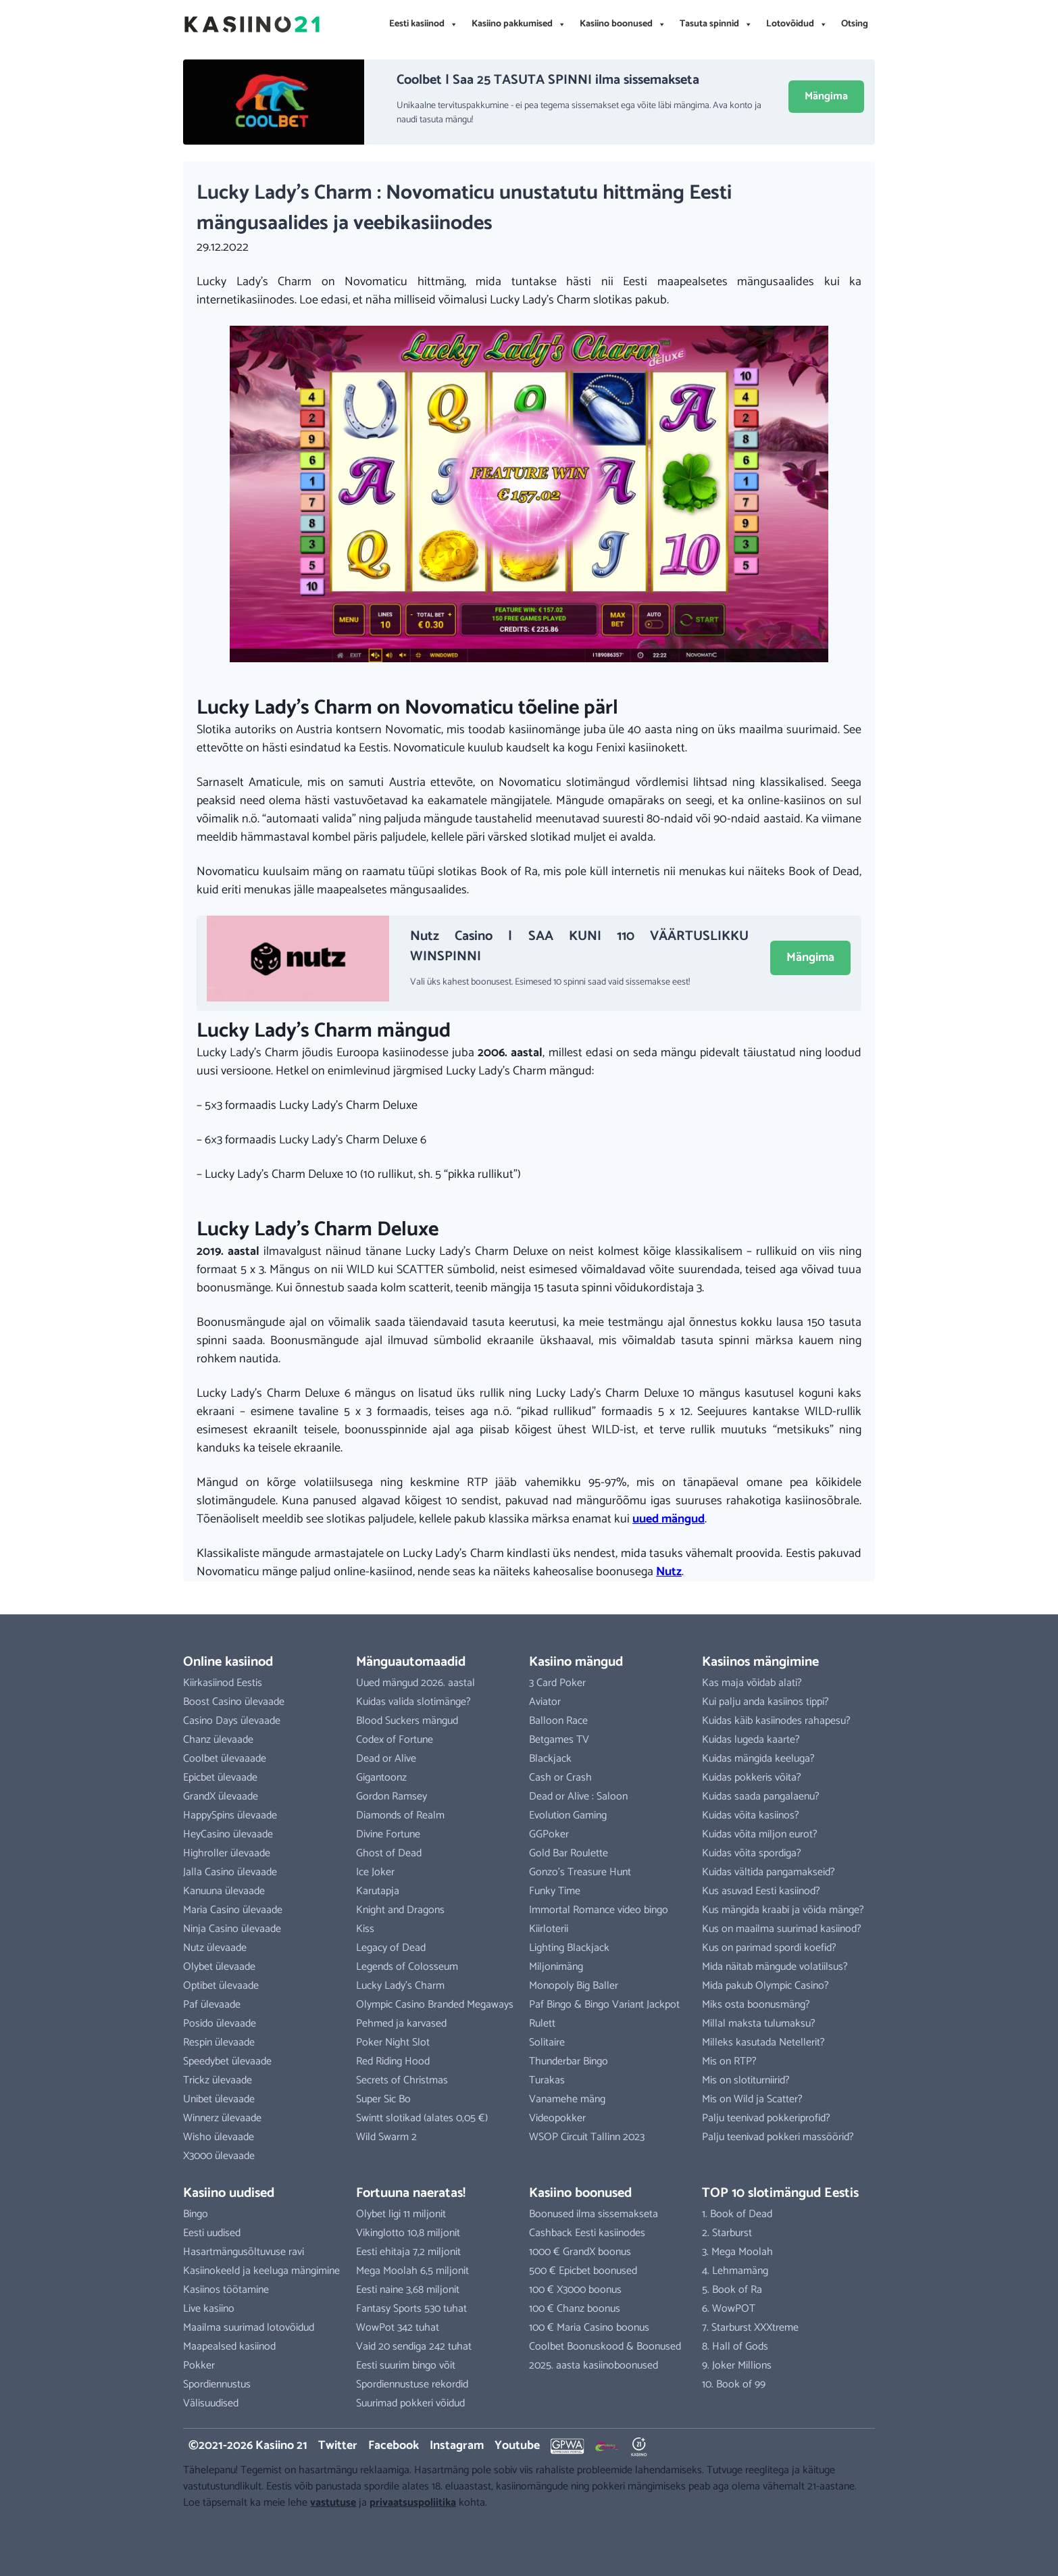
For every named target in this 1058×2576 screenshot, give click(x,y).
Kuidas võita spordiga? (751, 1853)
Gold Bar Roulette (568, 1853)
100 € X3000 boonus (575, 2290)
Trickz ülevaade (217, 2080)
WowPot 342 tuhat (397, 2328)
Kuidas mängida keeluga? (758, 1759)
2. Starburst (727, 2233)
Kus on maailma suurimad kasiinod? (781, 1929)
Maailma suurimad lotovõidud (248, 2328)
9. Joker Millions (737, 2365)
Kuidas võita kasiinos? (750, 1815)
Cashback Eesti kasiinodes (587, 2233)
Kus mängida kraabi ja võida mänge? (783, 1910)
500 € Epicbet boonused (583, 2271)
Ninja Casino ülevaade (232, 1929)
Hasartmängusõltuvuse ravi (243, 2252)
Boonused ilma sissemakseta (593, 2214)
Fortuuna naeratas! (410, 2193)
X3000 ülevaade (219, 2156)
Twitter (337, 2445)
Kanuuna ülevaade (224, 1891)
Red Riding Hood (393, 2061)
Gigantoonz (381, 1777)
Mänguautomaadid (410, 1662)
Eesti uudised (212, 2233)
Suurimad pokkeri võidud (410, 2403)
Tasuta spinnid (716, 24)
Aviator (545, 1702)
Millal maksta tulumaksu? (758, 2023)
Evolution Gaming (568, 1815)
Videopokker (557, 2118)
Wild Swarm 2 (386, 2137)
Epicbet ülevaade (220, 1777)
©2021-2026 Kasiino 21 (247, 2445)
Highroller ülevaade (226, 1853)
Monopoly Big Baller (573, 1986)
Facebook (393, 2445)
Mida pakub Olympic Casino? (765, 1986)
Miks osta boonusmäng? (756, 2005)
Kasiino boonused (623, 24)
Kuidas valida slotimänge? (413, 1702)
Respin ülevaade (219, 2042)
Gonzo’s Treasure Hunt (580, 1872)
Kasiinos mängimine (760, 1662)
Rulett (542, 2023)
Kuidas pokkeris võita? (751, 1777)
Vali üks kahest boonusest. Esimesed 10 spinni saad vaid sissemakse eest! (550, 982)
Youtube (517, 2445)
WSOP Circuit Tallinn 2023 (587, 2137)
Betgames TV (559, 1740)
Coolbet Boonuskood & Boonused (605, 2346)
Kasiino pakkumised (519, 24)
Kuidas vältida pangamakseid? (768, 1872)
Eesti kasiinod (423, 24)
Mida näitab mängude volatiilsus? (775, 1967)
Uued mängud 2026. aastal (415, 1683)
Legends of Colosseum (407, 1967)
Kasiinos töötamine (226, 2290)
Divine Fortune (388, 1834)
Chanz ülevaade (218, 1740)
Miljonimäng (556, 1967)
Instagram (457, 2445)
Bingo (195, 2214)
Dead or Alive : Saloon (578, 1796)
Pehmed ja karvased (401, 2023)
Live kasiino (208, 2309)
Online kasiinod (228, 1662)
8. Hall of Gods (735, 2346)
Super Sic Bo (383, 2099)
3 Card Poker (557, 1683)
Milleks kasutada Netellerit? (763, 2042)
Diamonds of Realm (400, 1815)
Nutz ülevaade (215, 1948)
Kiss (365, 1929)
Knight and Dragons (400, 1910)
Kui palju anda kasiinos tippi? (765, 1702)
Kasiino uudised (228, 2193)
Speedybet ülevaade (227, 2061)
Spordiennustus (217, 2384)
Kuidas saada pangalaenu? (761, 1796)
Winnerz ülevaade (222, 2118)
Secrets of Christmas (402, 2080)
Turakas (547, 2080)
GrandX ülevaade (220, 1796)
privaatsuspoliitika (413, 2503)
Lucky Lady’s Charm (400, 1986)
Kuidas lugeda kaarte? (751, 1740)
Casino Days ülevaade (231, 1721)
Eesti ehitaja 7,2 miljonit (408, 2252)
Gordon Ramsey (391, 1796)
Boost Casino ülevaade (233, 1702)
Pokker (199, 2365)
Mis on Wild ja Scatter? (752, 2099)
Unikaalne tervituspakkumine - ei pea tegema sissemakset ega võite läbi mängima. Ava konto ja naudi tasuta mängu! (579, 113)
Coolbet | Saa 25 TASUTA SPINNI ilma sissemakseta (548, 80)
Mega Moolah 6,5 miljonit (412, 2271)
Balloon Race (558, 1721)
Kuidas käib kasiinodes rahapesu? (776, 1721)
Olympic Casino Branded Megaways (434, 2005)
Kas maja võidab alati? (752, 1683)
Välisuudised (210, 2403)
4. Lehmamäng (735, 2271)
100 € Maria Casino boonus (589, 2328)
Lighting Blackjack (569, 1948)
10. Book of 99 (733, 2384)
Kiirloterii (548, 1929)
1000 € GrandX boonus (580, 2252)
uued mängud (668, 1519)
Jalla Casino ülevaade (230, 1872)
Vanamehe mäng (567, 2099)
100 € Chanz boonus (574, 2309)
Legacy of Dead (391, 1948)
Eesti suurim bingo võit (405, 2365)
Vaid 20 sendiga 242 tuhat (414, 2346)
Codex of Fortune (394, 1740)
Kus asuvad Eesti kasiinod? (761, 1891)
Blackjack (550, 1759)
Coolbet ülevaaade (224, 1759)
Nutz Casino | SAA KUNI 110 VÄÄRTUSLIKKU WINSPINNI (579, 946)
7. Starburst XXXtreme (750, 2328)
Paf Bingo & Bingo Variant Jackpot (604, 2005)
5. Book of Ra (732, 2290)
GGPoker (549, 1834)
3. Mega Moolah (737, 2252)
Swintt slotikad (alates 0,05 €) (422, 2118)
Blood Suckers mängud (407, 1721)
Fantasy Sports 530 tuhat (411, 2309)
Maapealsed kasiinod (229, 2346)
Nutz (669, 1572)
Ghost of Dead (389, 1853)
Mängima (826, 96)
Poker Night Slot (393, 2042)
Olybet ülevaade (219, 1967)
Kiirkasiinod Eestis (222, 1683)
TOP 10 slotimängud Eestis (780, 2193)
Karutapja (377, 1891)
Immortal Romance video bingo (598, 1910)
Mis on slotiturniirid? (746, 2080)
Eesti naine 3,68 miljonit (407, 2290)
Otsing (854, 24)
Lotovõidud (797, 24)
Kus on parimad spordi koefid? (769, 1948)
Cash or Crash (560, 1777)
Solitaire (547, 2042)
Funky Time (554, 1891)
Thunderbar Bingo (568, 2061)
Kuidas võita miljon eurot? (759, 1834)
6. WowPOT (728, 2309)
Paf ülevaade (212, 2005)
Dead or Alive (386, 1759)
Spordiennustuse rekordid (412, 2384)
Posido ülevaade (219, 2023)
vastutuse (333, 2503)
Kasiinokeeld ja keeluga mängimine (261, 2271)
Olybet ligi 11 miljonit (401, 2214)
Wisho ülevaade (218, 2137)
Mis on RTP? (729, 2061)
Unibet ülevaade (219, 2099)
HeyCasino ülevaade (228, 1834)
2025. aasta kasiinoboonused (593, 2365)
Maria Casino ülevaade (232, 1910)
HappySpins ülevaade (230, 1815)
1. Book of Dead (737, 2214)
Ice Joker (375, 1872)
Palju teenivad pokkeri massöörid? (778, 2137)
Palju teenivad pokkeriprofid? (766, 2118)
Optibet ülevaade (221, 1986)
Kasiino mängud (576, 1662)
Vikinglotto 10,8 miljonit (408, 2233)
